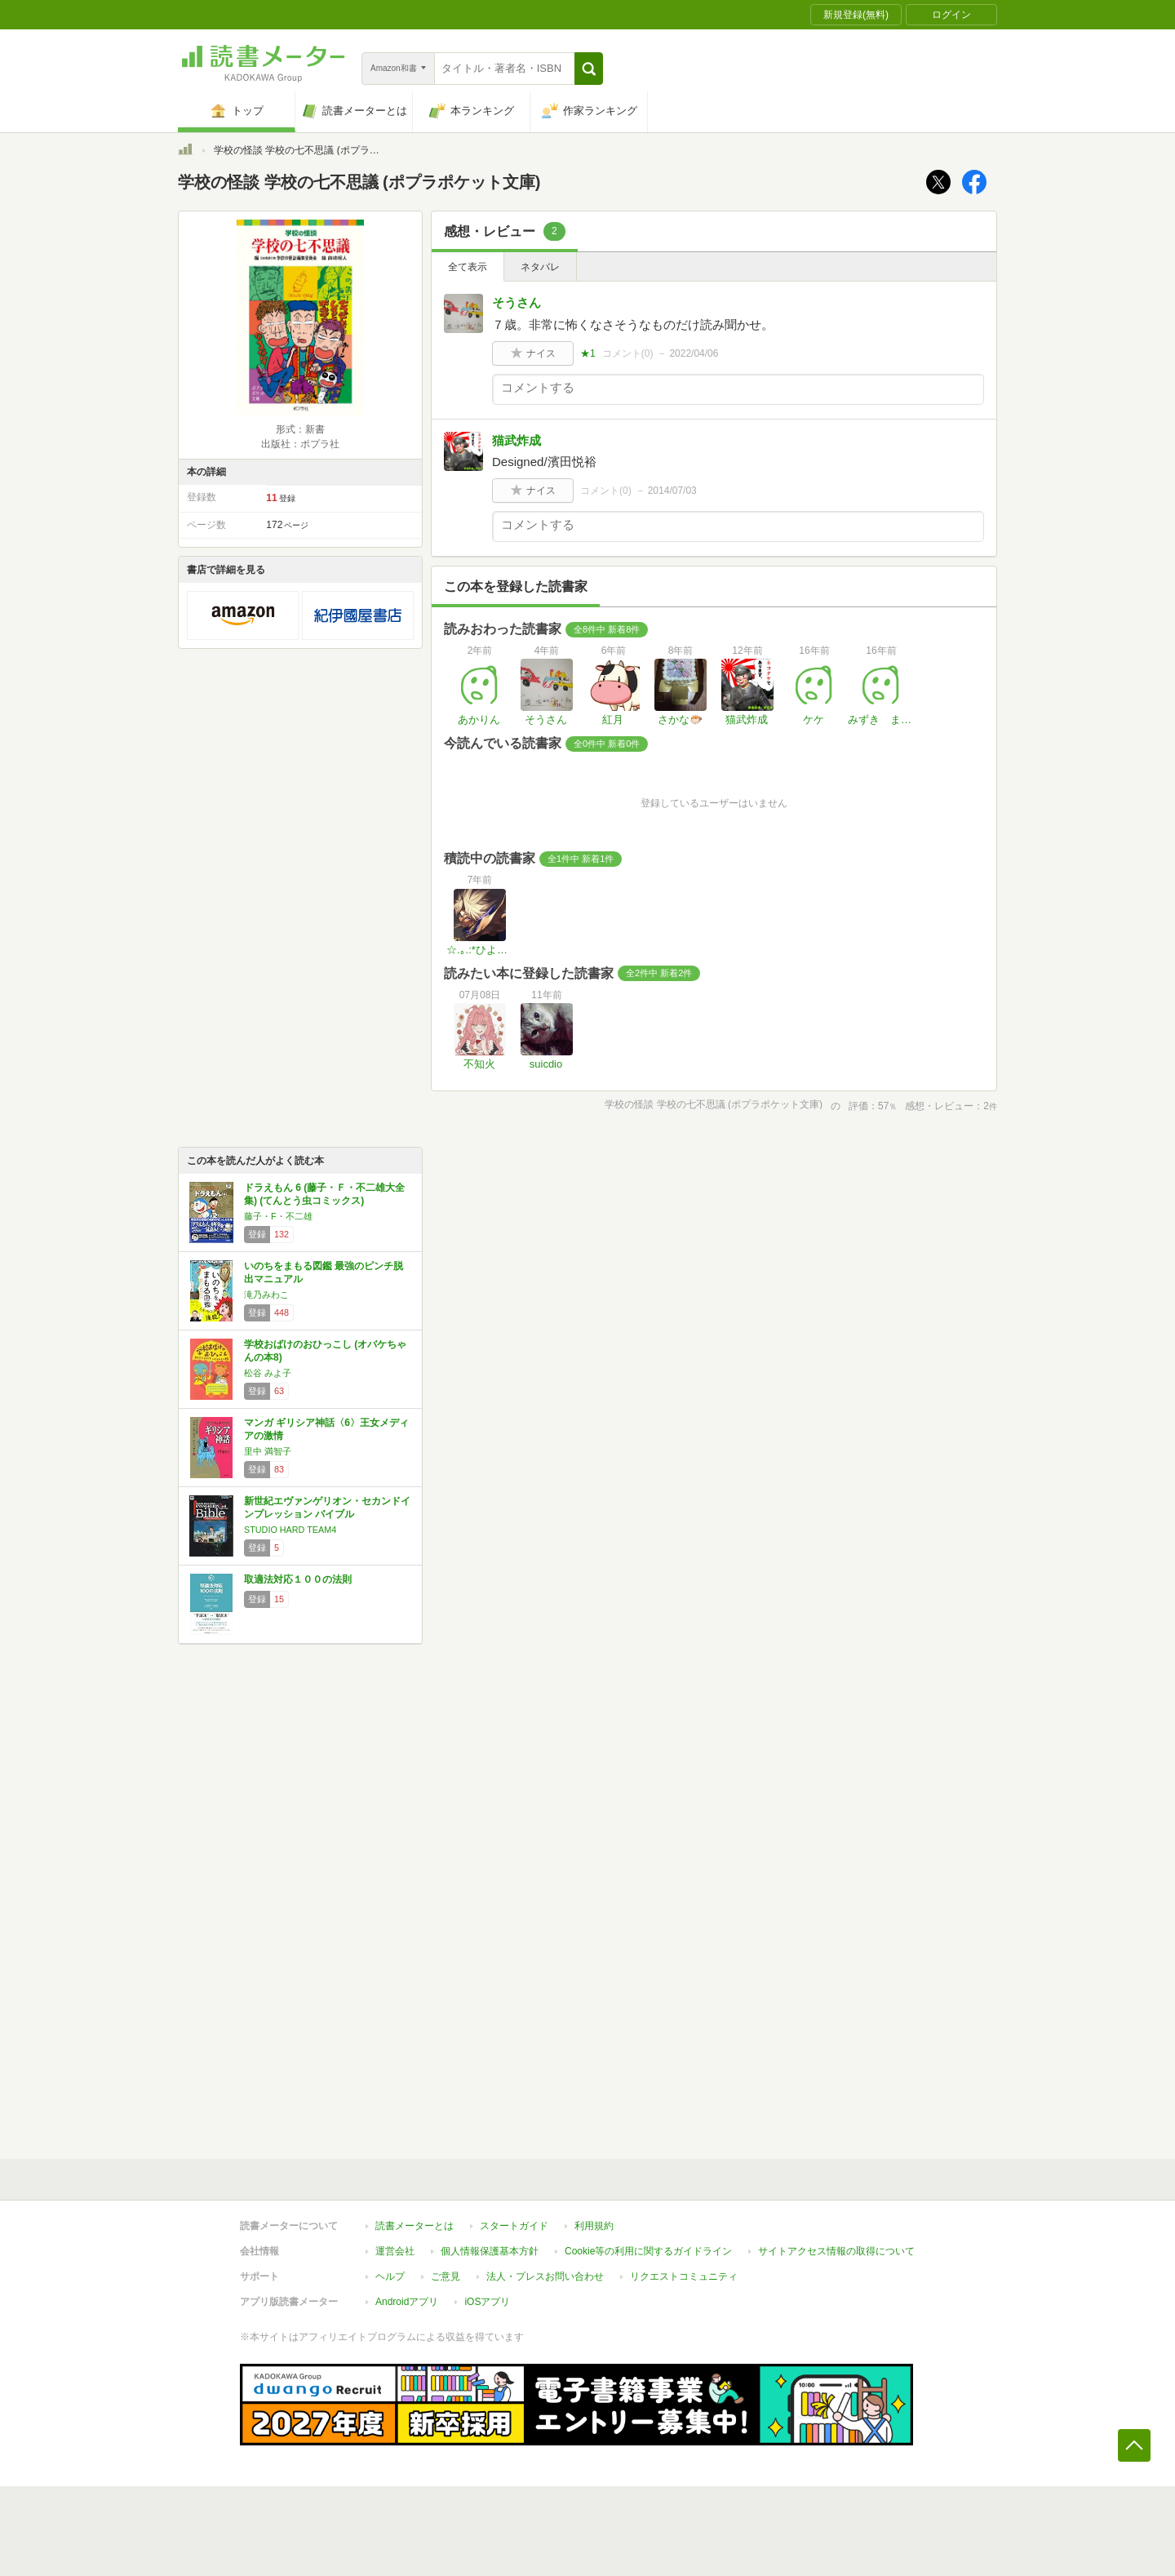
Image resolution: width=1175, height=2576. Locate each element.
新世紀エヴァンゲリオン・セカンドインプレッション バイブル (327, 1507)
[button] (588, 68)
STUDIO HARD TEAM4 (290, 1529)
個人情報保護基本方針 (490, 2251)
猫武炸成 (516, 440)
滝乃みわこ (266, 1294)
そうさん (516, 302)
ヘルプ (390, 2276)
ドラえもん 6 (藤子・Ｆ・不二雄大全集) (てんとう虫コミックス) (324, 1194)
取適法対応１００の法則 (298, 1579)
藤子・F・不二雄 (278, 1216)
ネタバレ (540, 267)
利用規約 (594, 2226)
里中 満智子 (267, 1451)
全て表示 (467, 267)
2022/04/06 (693, 353)
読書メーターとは (414, 2226)
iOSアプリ (487, 2302)
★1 (588, 353)
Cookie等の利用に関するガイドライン (648, 2251)
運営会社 (395, 2251)
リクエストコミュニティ (684, 2276)
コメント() (628, 353)
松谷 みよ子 (267, 1373)
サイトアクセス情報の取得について (836, 2251)
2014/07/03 (672, 490)
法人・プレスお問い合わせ (545, 2276)
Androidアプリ (406, 2302)
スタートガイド (514, 2226)
